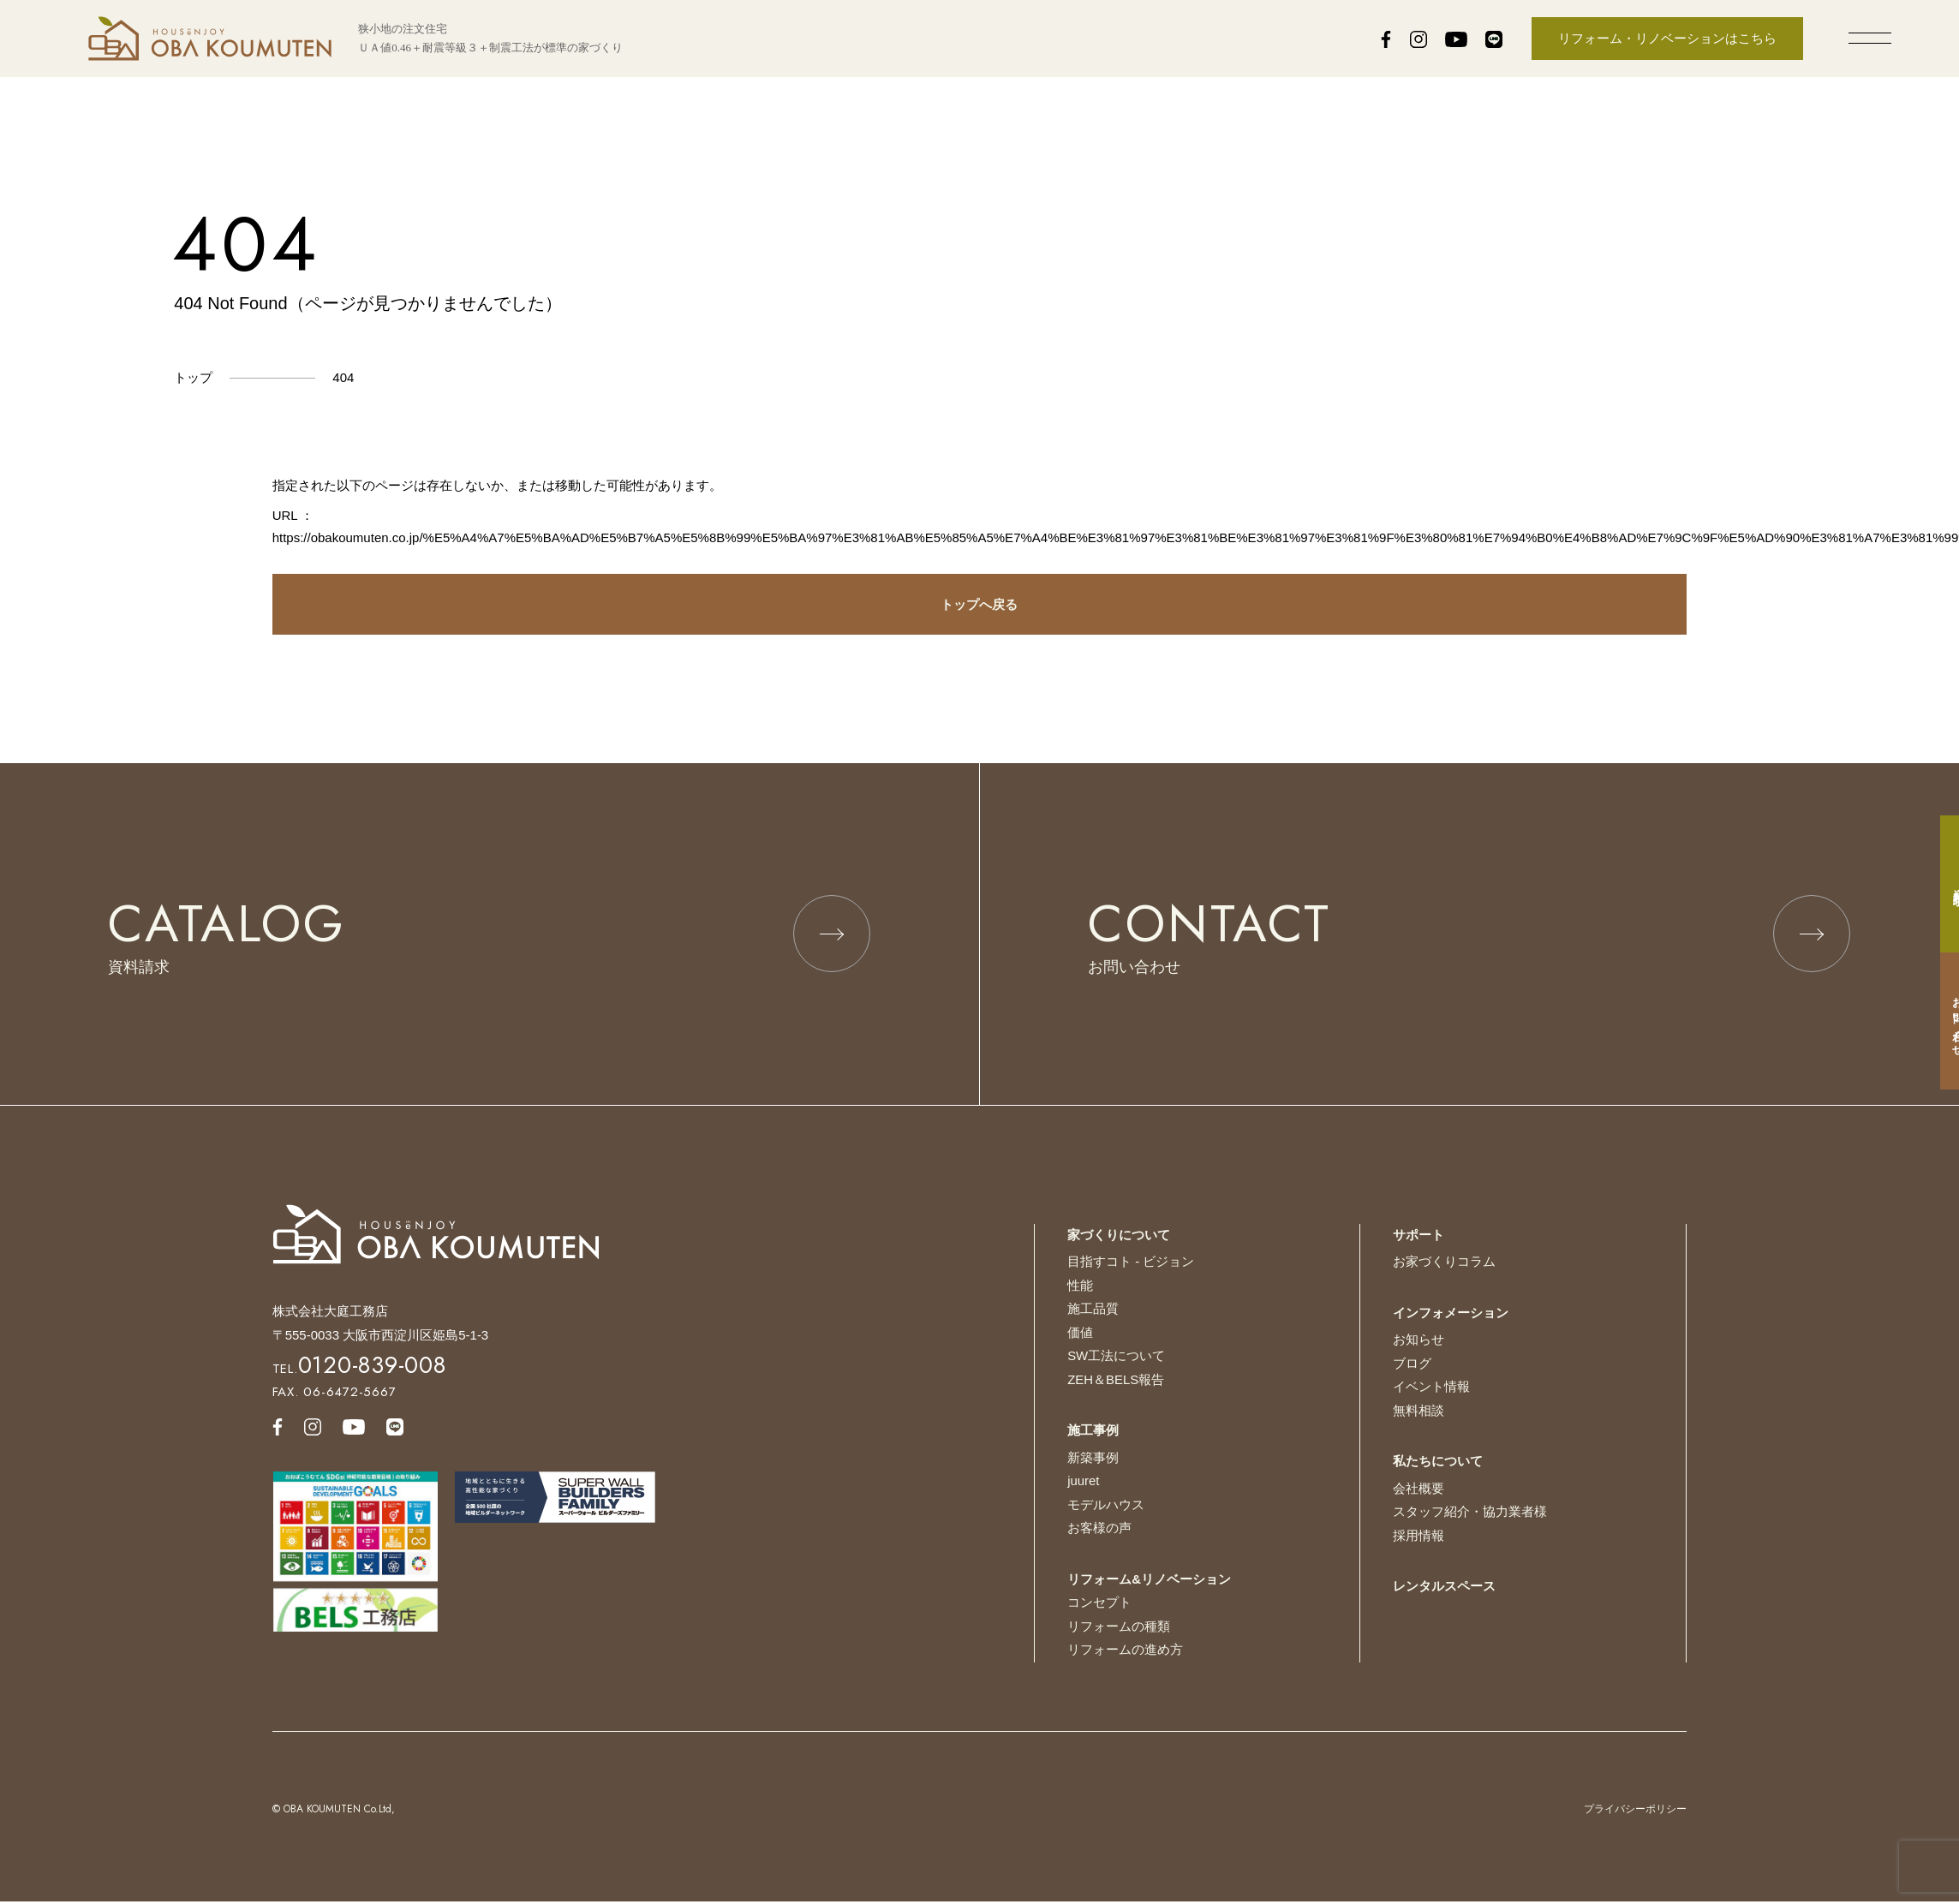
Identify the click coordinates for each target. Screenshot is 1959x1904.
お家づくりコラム (1444, 1263)
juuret (1083, 1483)
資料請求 (1941, 883)
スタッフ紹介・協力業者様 (1470, 1514)
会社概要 (1418, 1490)
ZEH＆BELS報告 (1115, 1382)
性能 (1080, 1287)
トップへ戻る (979, 604)
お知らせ (1418, 1341)
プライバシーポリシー (1635, 1811)
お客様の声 (1099, 1530)
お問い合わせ (1941, 1021)
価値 (1080, 1335)
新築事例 (1093, 1460)
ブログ (1412, 1365)
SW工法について (1116, 1358)
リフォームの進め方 (1125, 1651)
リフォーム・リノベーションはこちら (1667, 38)
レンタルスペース (1444, 1588)
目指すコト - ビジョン (1130, 1263)
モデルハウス (1105, 1507)
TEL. (359, 1371)
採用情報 (1418, 1538)
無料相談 (1418, 1413)
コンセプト (1099, 1604)
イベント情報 (1431, 1389)
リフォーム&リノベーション (1149, 1581)
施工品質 (1093, 1311)
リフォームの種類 (1118, 1628)
